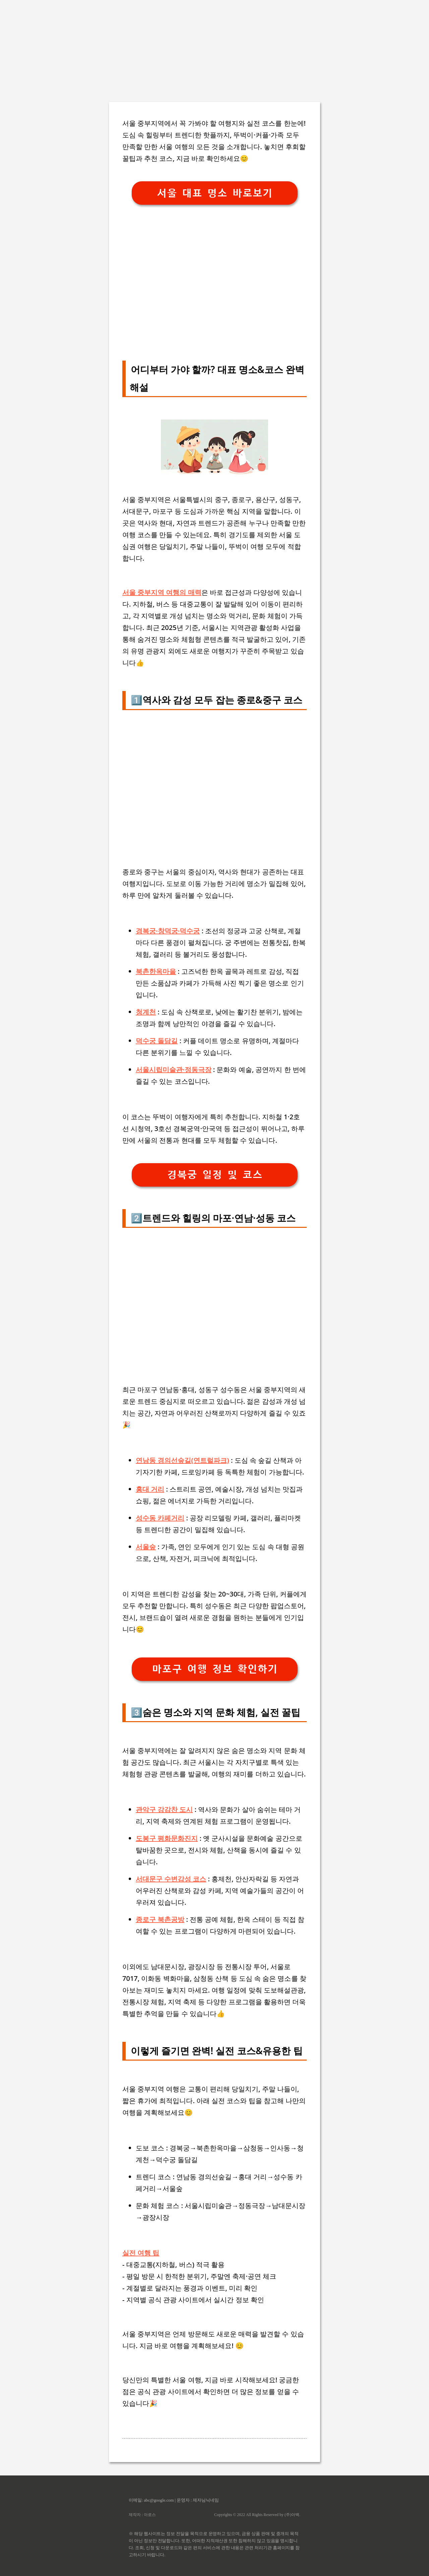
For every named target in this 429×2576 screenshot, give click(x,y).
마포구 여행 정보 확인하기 (215, 1669)
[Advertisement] (201, 47)
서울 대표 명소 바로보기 (214, 193)
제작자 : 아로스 (142, 2514)
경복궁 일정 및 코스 (214, 1174)
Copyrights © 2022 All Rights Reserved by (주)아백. (257, 2514)
